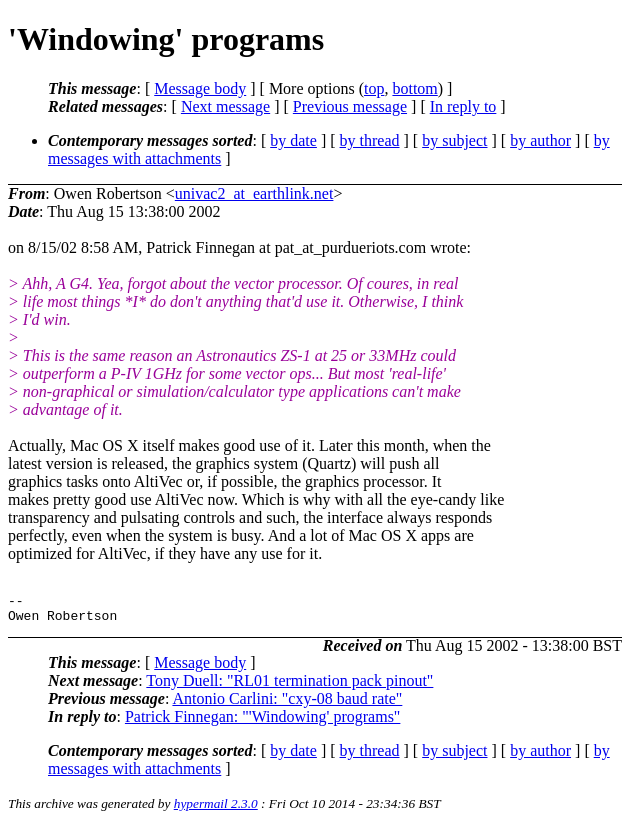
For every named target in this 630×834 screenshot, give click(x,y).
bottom (414, 88)
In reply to (463, 106)
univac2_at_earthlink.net (254, 193)
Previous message (350, 106)
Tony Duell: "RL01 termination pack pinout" (289, 686)
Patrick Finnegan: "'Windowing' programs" (262, 722)
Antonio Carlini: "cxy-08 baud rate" (287, 704)
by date (293, 140)
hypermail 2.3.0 (216, 809)
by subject (454, 140)
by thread (370, 140)
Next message (225, 106)
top (374, 88)
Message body (200, 88)
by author (540, 140)
